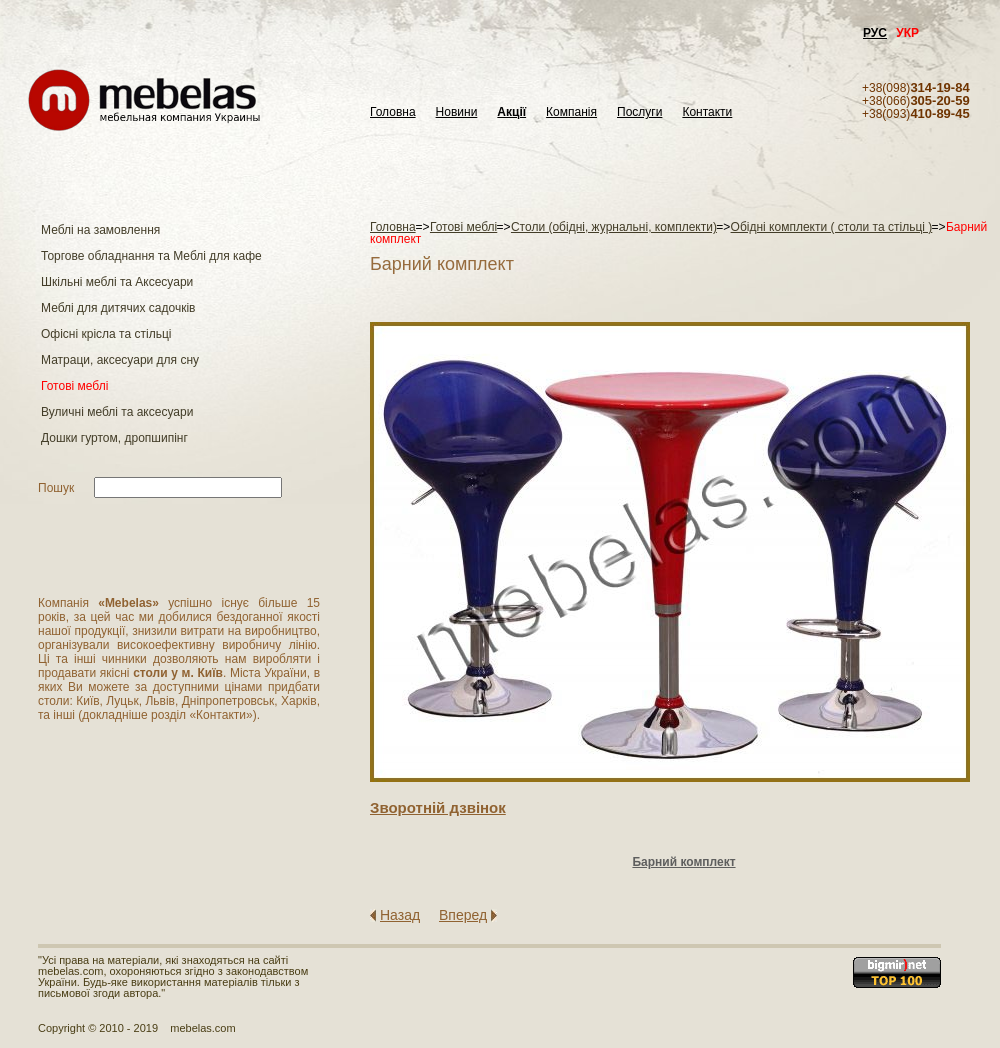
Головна (393, 112)
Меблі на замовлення (100, 230)
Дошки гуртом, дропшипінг (114, 438)
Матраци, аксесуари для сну (120, 360)
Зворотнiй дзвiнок (438, 807)
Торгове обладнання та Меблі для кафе (151, 256)
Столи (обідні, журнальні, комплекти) (614, 227)
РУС (875, 33)
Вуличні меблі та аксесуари (117, 412)
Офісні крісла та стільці (106, 334)
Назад (400, 915)
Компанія (571, 112)
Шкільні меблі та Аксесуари (117, 282)
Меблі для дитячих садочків (118, 308)
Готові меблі (74, 386)
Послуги (639, 112)
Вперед (463, 915)
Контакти (707, 112)
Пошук (56, 488)
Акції (511, 112)
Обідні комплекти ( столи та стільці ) (832, 227)
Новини (457, 112)
